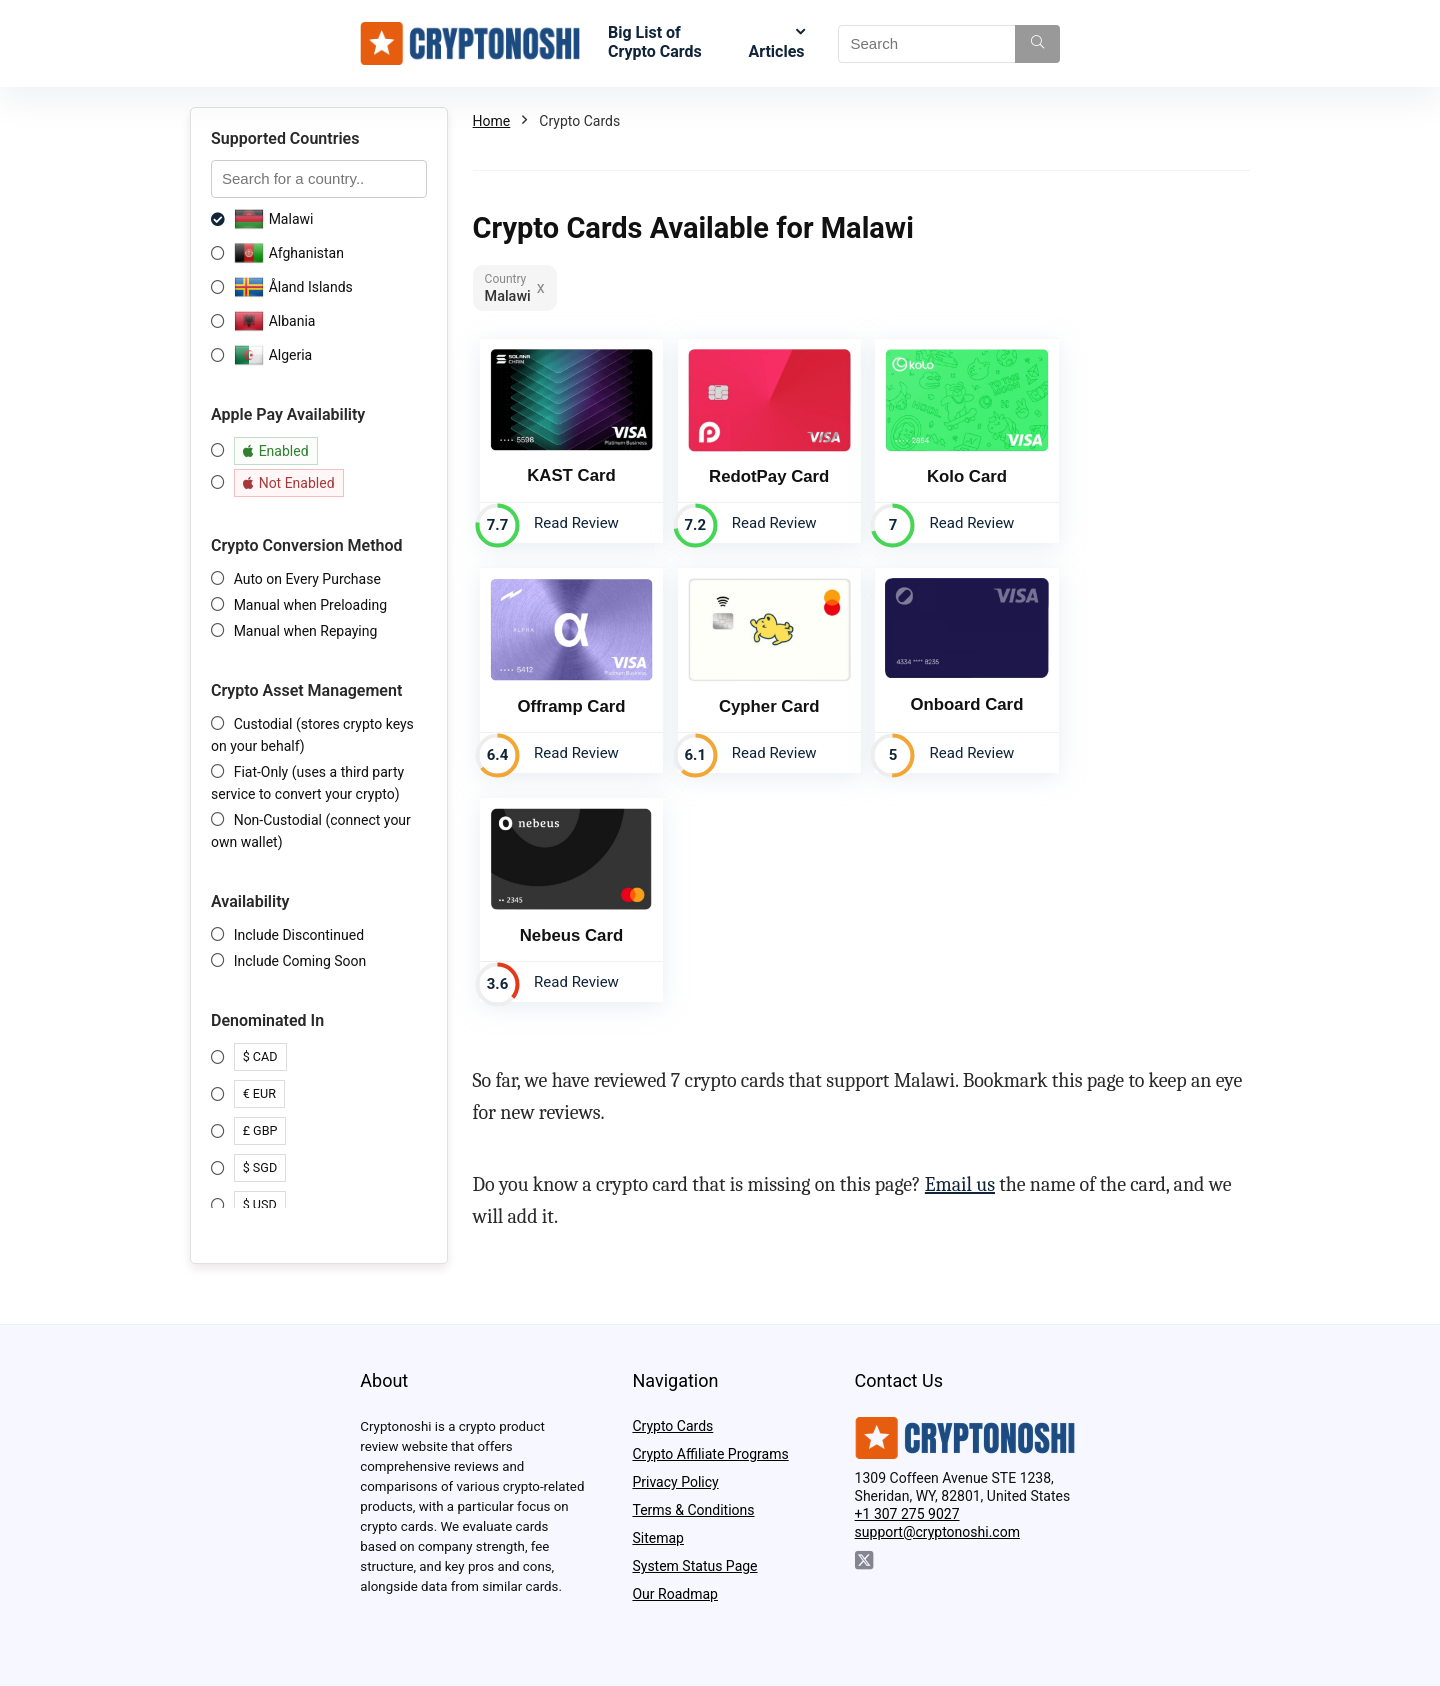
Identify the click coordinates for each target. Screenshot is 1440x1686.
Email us (960, 952)
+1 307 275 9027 (907, 1514)
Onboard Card (764, 699)
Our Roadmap (674, 1594)
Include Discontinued (299, 935)
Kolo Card (958, 473)
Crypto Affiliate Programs (710, 1454)
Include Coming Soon (300, 961)
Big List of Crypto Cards (655, 42)
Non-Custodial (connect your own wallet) (311, 831)
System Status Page (694, 1566)
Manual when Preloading (310, 605)
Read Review (574, 520)
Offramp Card (1153, 473)
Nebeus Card (959, 701)
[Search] (1037, 44)
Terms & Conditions (693, 1510)
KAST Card (569, 472)
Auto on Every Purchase (307, 579)
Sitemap (657, 1538)
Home (492, 121)
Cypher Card (569, 701)
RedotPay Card (764, 473)
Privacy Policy (675, 1482)
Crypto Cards (672, 1426)
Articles (776, 51)
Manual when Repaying (306, 631)
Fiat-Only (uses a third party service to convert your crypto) (307, 783)
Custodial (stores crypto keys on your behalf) (312, 735)
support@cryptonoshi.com (937, 1532)
